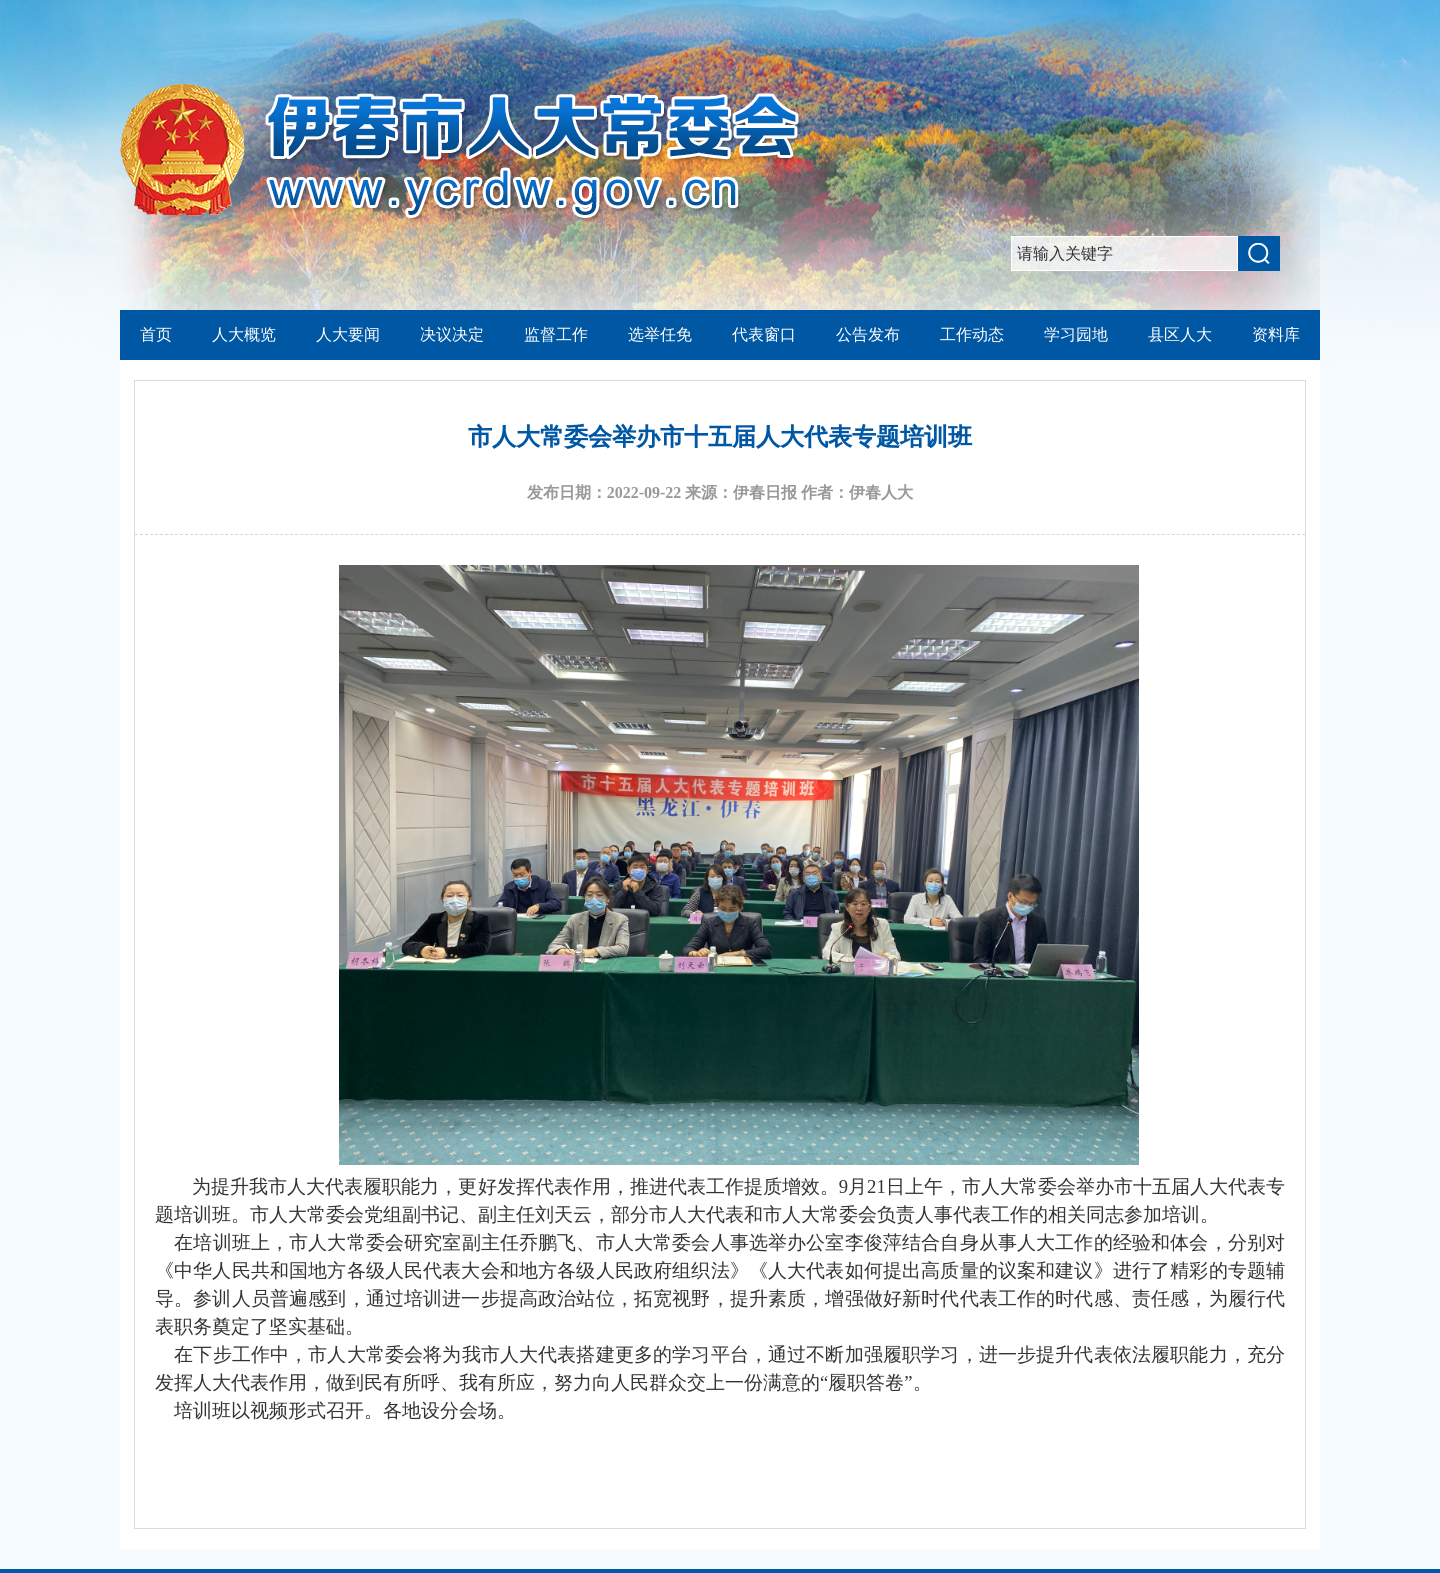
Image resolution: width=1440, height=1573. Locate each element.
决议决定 (452, 334)
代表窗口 (764, 334)
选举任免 (660, 334)
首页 (156, 334)
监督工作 (556, 334)
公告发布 (868, 334)
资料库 (1276, 334)
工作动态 (972, 334)
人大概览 (244, 334)
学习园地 (1076, 334)
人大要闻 (348, 334)
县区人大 (1180, 334)
